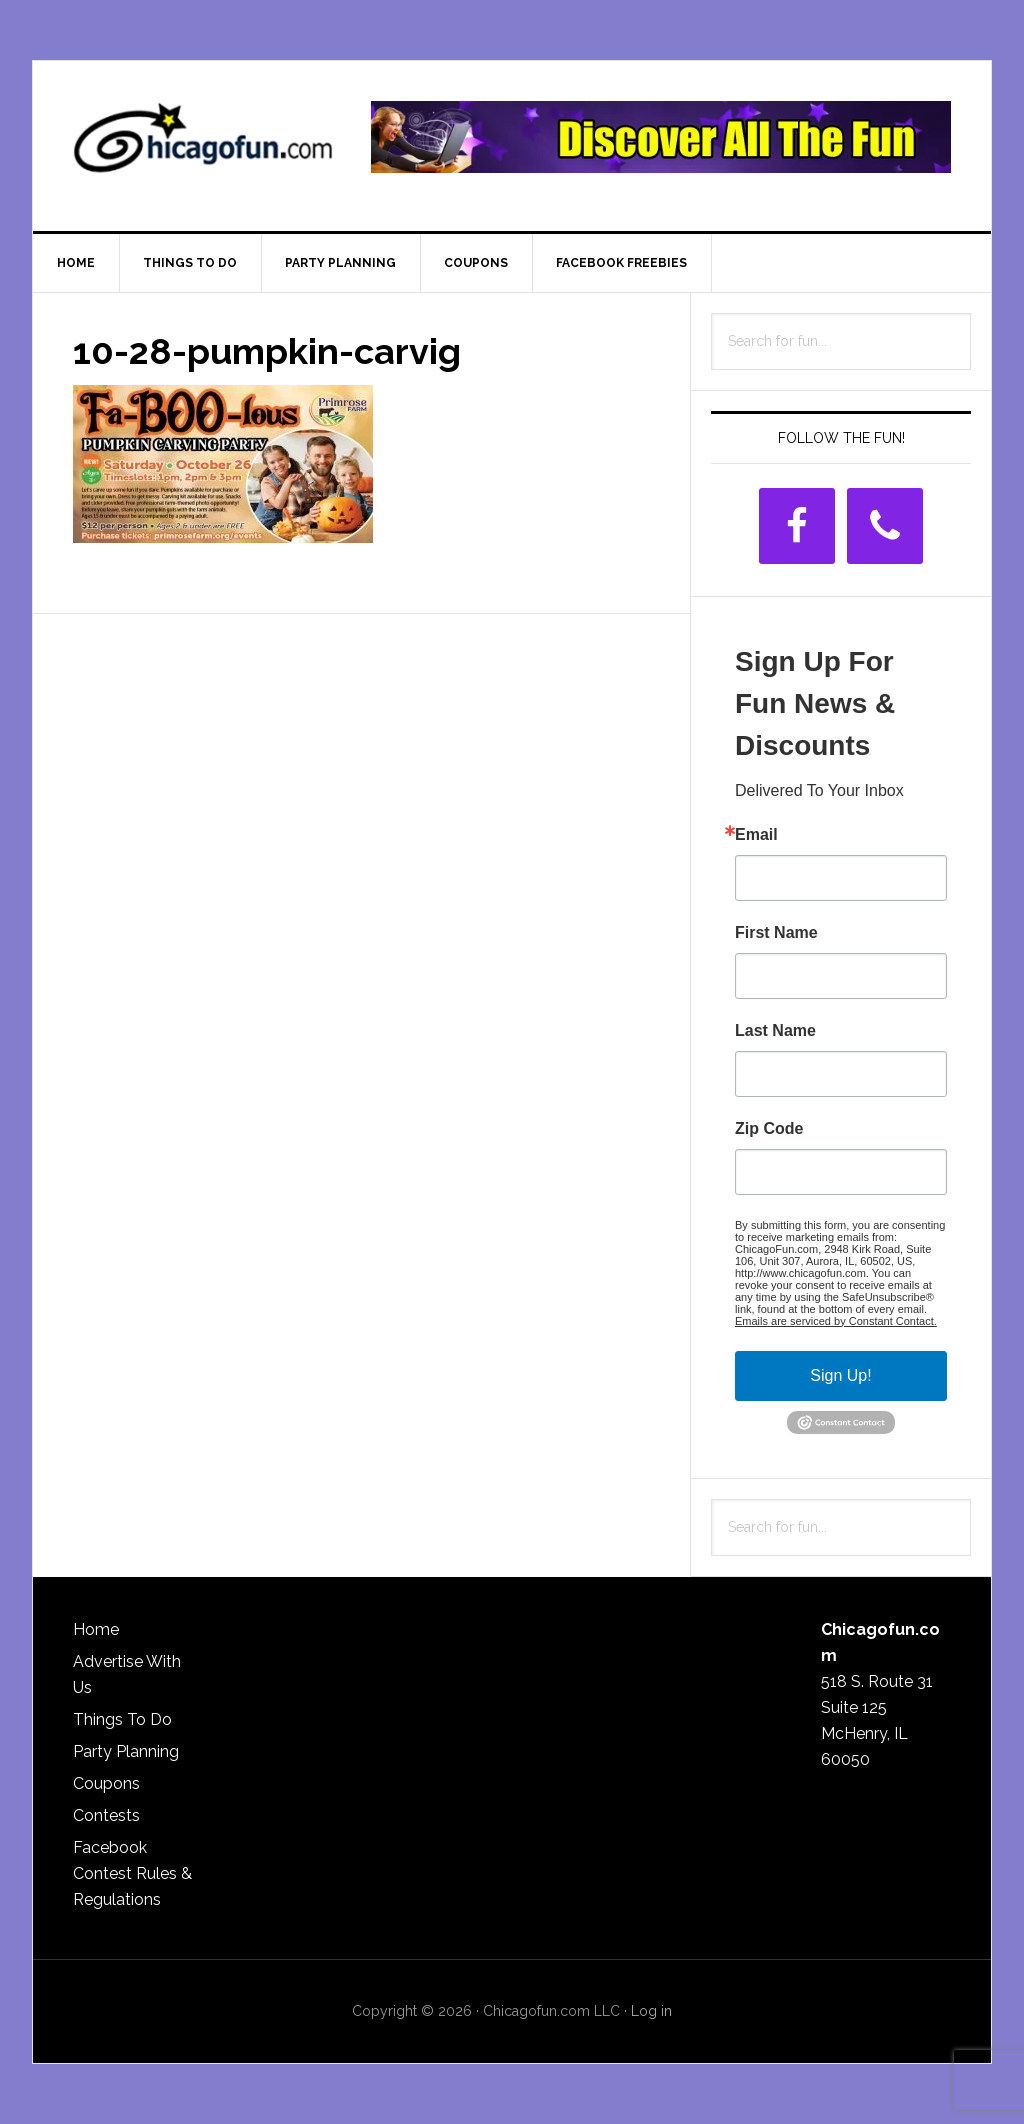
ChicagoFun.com (203, 146)
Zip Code (769, 1129)
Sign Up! (840, 1375)
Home (96, 1629)
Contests (106, 1815)
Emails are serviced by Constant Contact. (836, 1321)
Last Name (775, 1031)
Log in (651, 2011)
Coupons (106, 1783)
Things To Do (122, 1719)
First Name (776, 933)
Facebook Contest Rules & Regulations (132, 1873)
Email (756, 835)
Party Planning (126, 1751)
